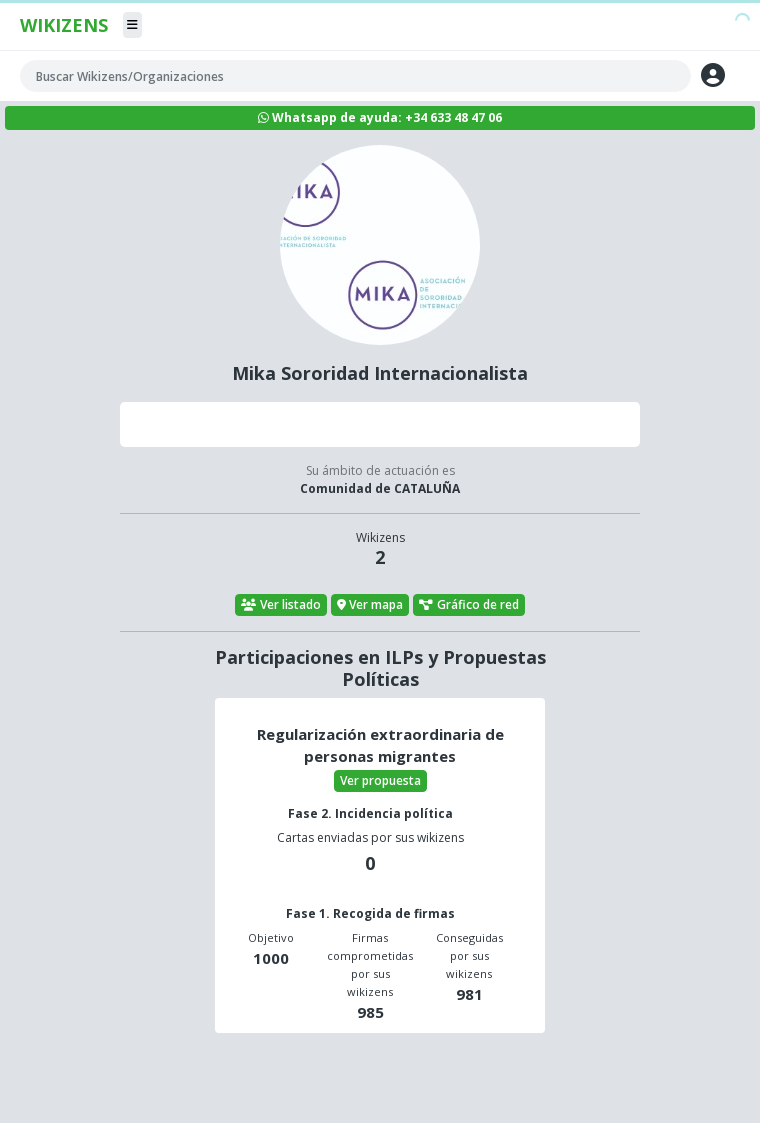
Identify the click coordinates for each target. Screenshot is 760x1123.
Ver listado (281, 604)
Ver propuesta (380, 780)
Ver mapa (370, 604)
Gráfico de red (469, 604)
